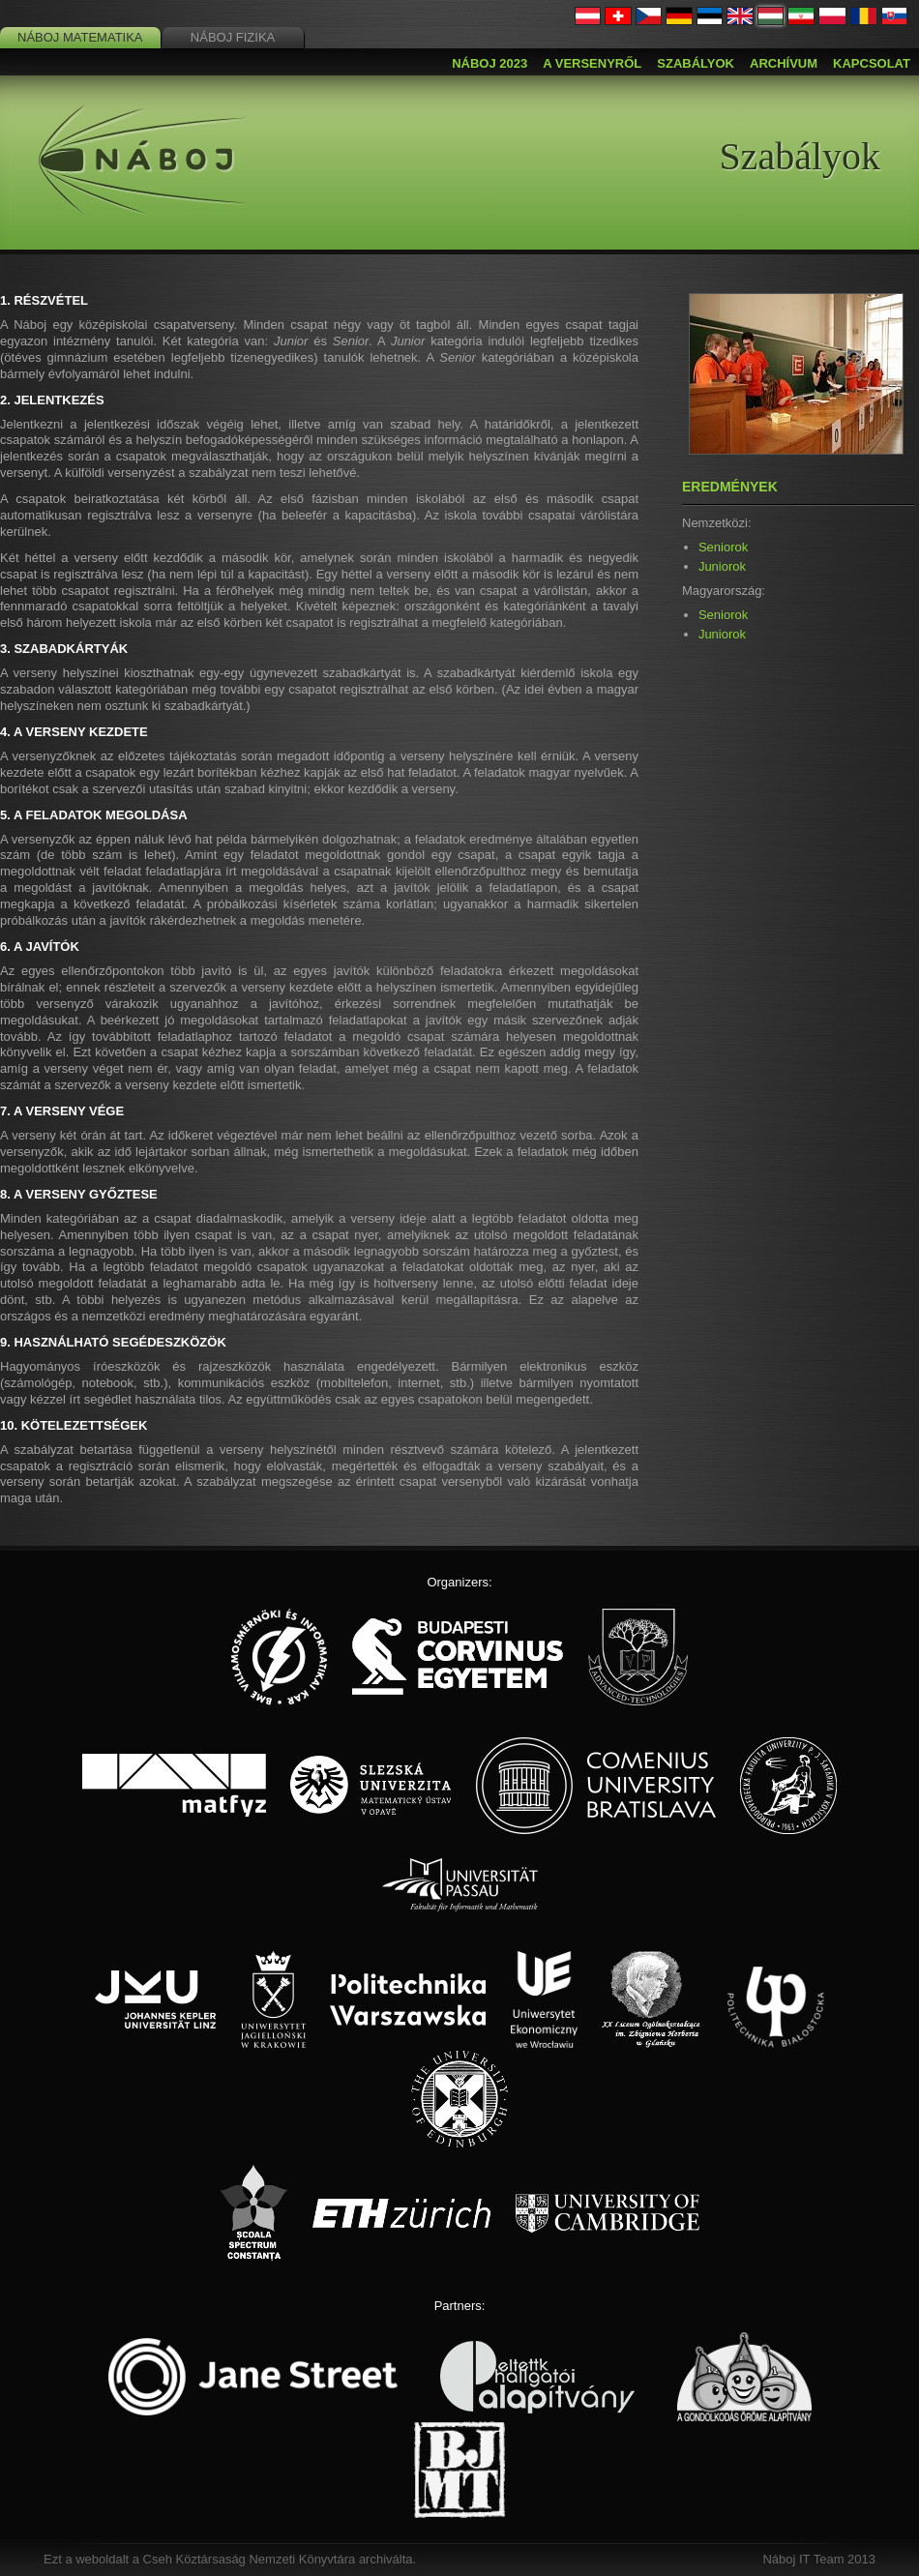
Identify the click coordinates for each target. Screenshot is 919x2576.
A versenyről (592, 63)
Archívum (783, 63)
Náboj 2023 (489, 63)
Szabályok (695, 63)
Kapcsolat (871, 63)
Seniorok (723, 547)
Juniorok (722, 566)
